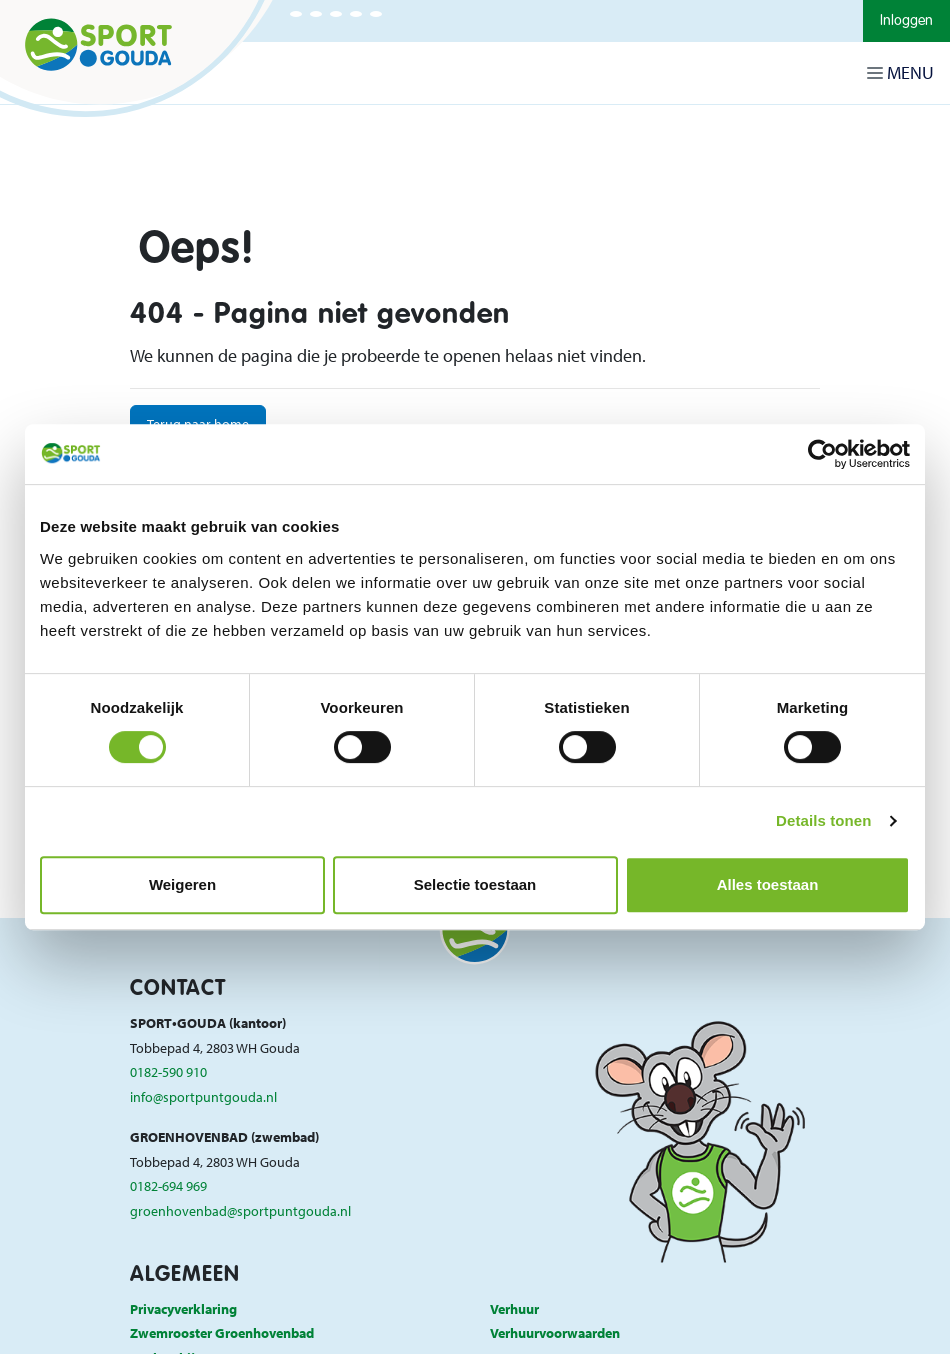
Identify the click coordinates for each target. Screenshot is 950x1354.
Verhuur (514, 1308)
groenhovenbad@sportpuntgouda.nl (240, 1210)
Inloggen (906, 21)
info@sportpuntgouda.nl (203, 1096)
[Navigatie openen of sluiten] (904, 73)
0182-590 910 (168, 1071)
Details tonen (823, 820)
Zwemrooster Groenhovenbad (222, 1332)
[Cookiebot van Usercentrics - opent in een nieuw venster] (822, 454)
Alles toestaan (768, 884)
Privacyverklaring (183, 1308)
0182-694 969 (168, 1185)
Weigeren (182, 884)
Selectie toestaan (475, 884)
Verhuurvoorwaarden (555, 1332)
